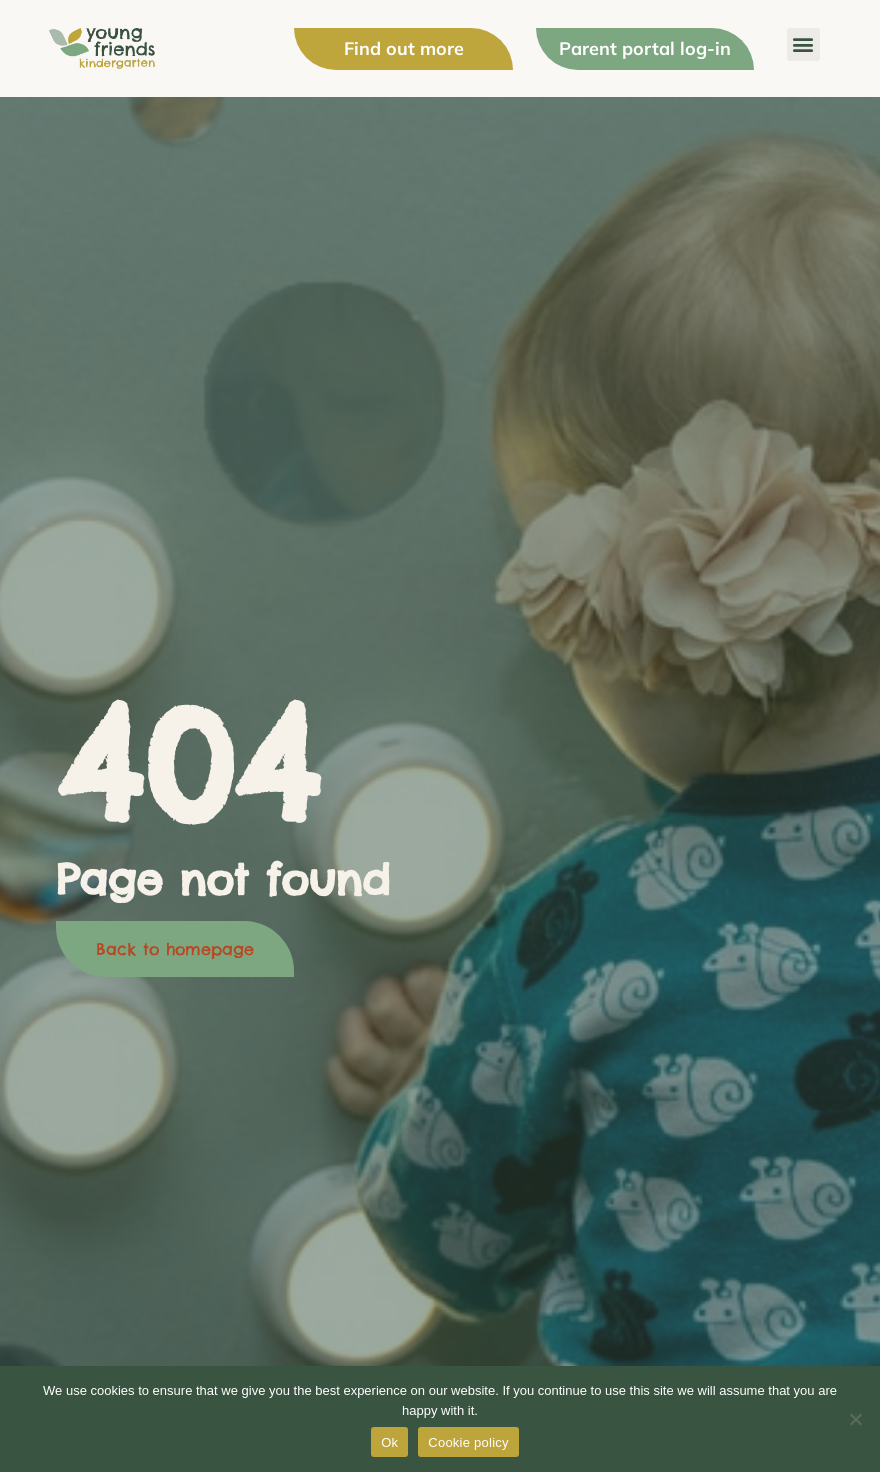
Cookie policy (468, 1442)
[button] (803, 44)
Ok (389, 1442)
